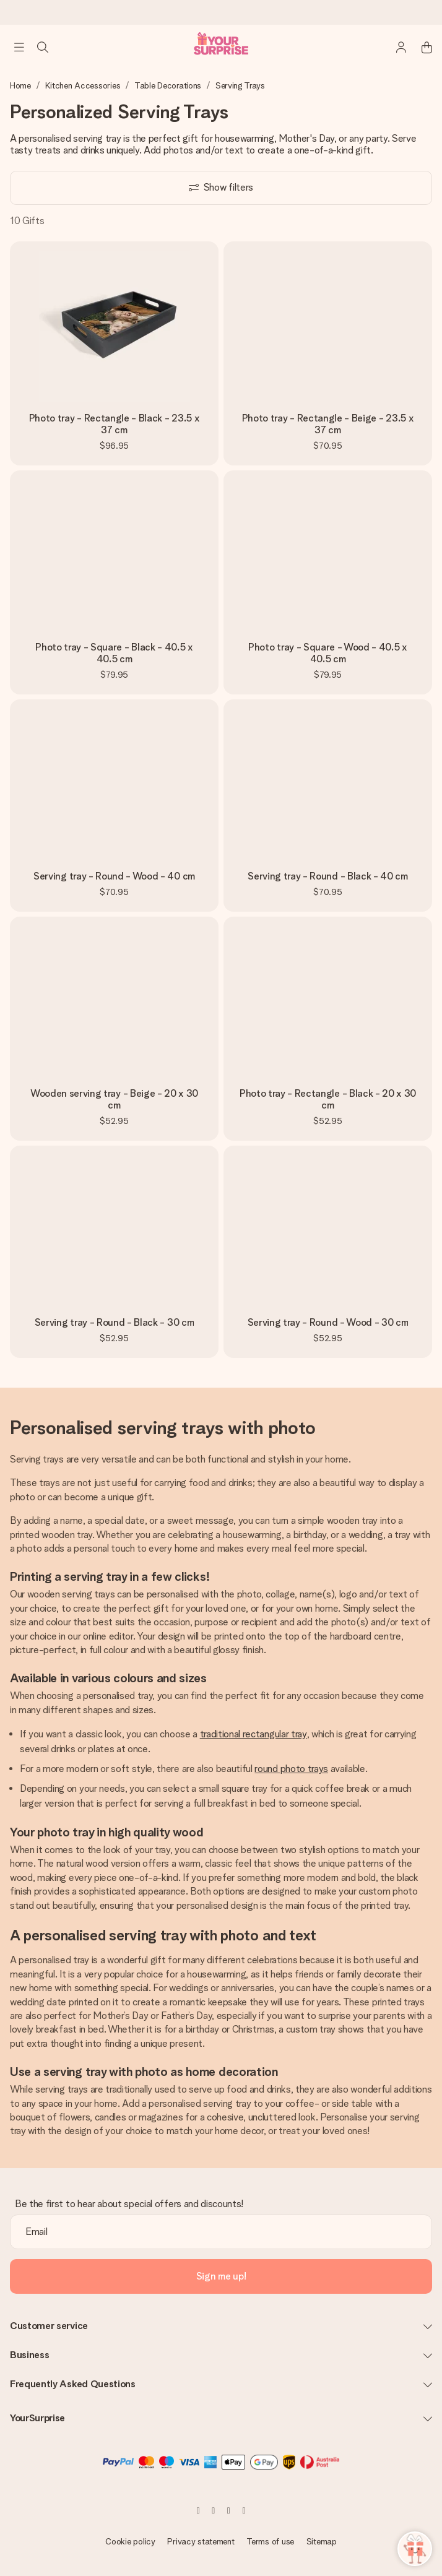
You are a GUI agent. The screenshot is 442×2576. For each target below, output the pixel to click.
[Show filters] (221, 188)
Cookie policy (130, 2541)
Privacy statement (200, 2541)
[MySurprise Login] (395, 47)
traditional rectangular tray (253, 1734)
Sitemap (321, 2541)
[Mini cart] (419, 47)
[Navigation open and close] (19, 47)
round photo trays (291, 1768)
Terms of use (270, 2541)
